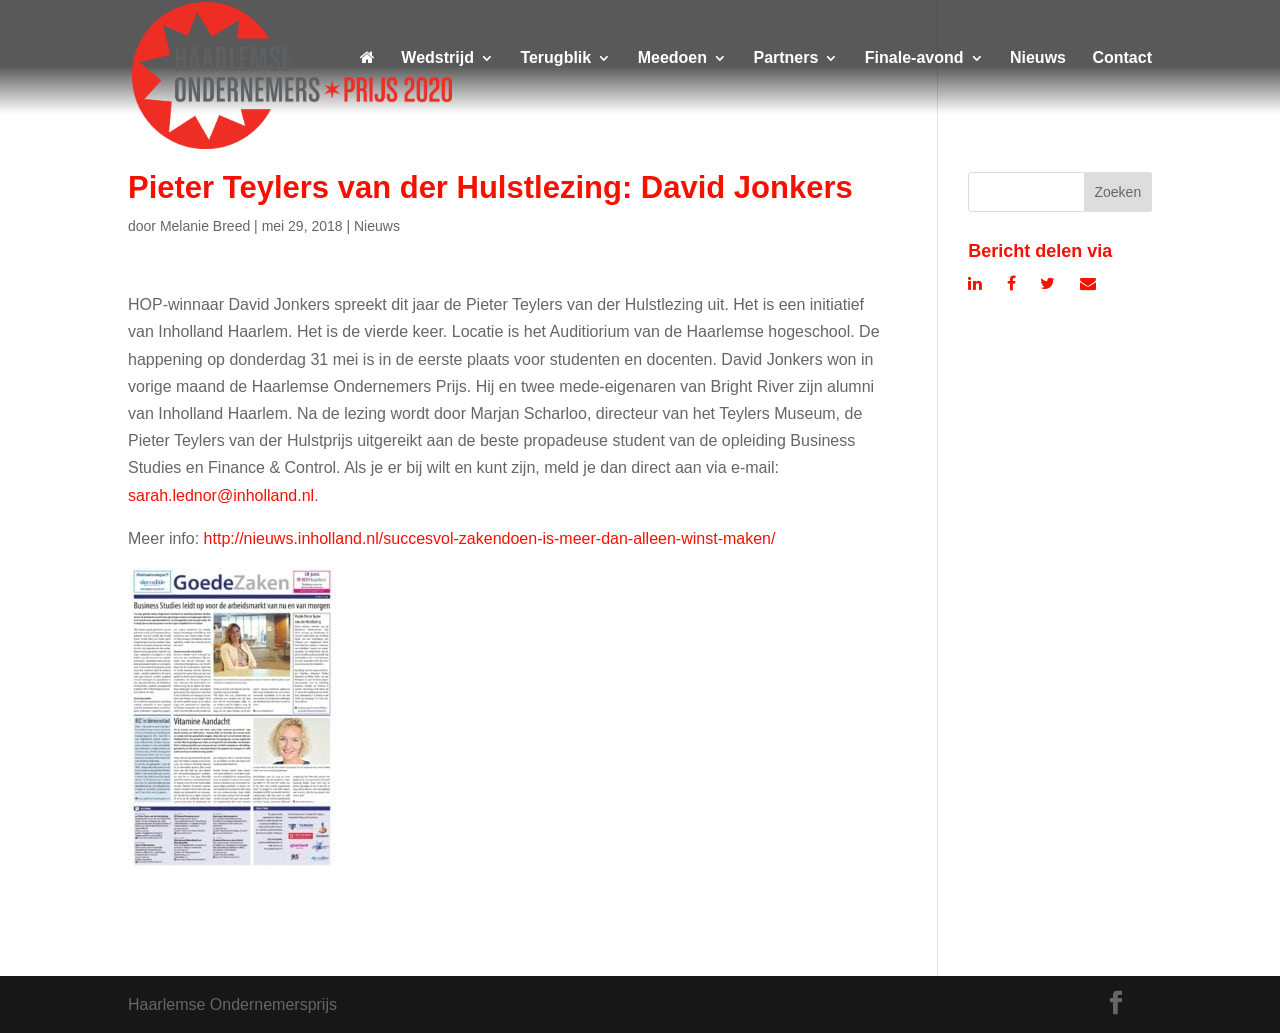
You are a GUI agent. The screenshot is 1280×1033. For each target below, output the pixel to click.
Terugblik (555, 58)
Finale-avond (914, 58)
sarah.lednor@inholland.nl (221, 495)
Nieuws (1038, 58)
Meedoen (672, 58)
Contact (1122, 58)
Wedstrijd (437, 58)
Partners (785, 58)
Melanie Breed (205, 226)
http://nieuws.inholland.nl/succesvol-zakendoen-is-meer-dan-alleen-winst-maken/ (490, 538)
